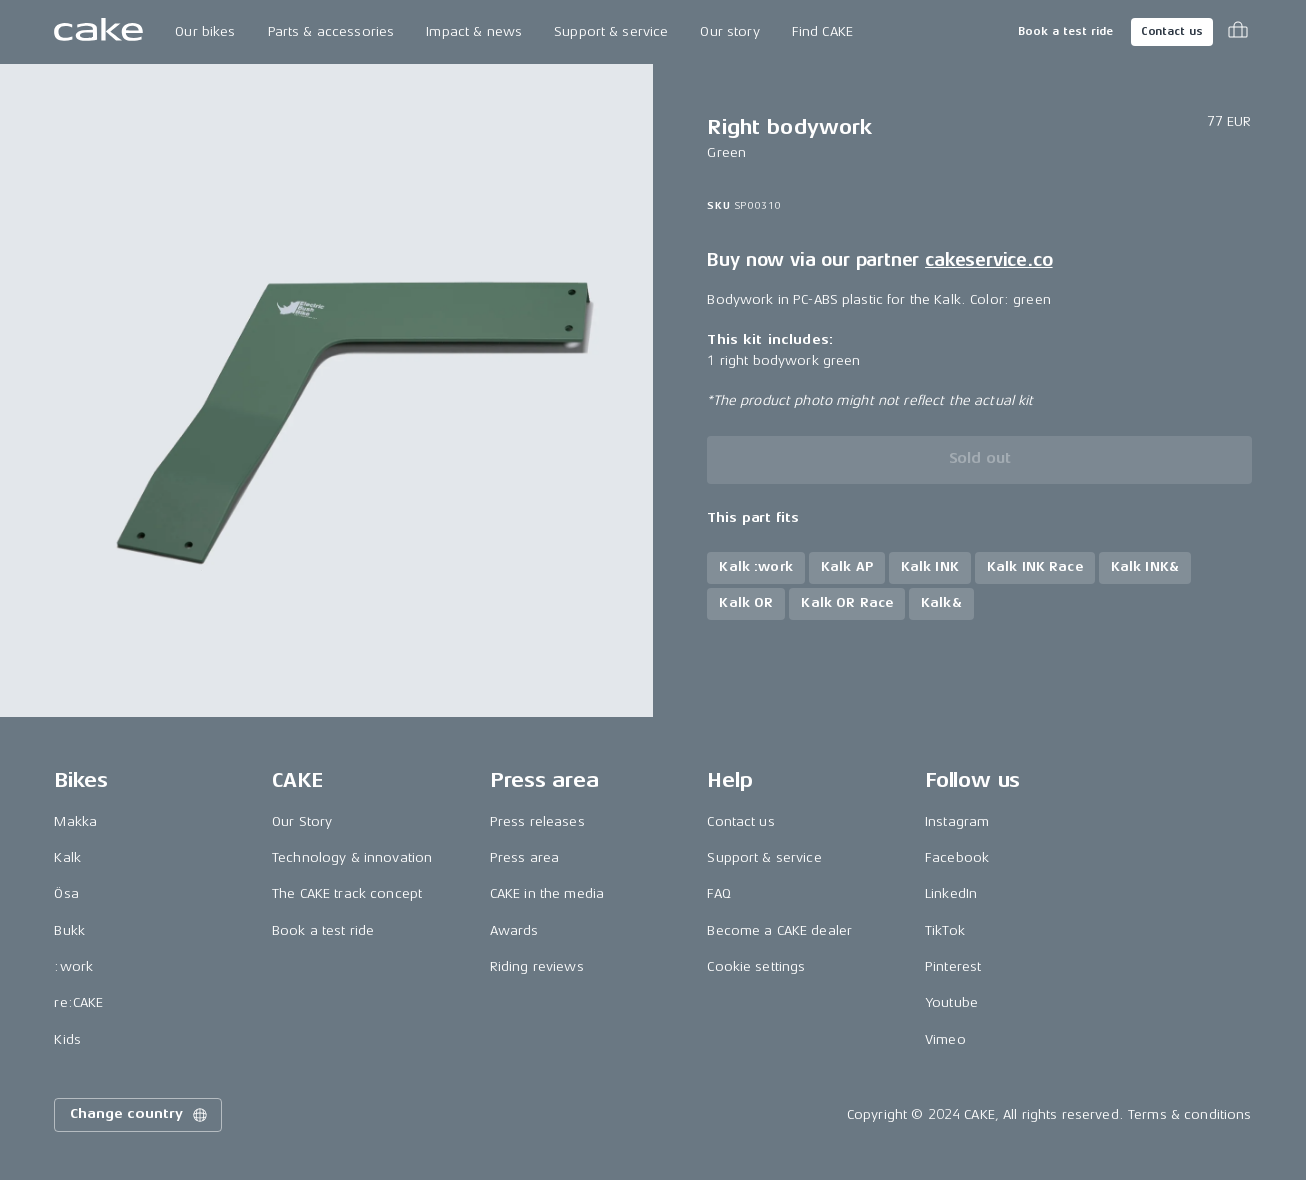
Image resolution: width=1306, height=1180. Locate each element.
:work (73, 966)
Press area (524, 857)
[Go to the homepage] (98, 32)
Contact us (1172, 31)
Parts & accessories (331, 31)
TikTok (945, 930)
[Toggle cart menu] (1238, 32)
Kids (67, 1039)
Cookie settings (756, 966)
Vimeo (945, 1039)
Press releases (537, 821)
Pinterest (953, 966)
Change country (140, 1115)
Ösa (66, 893)
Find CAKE (822, 31)
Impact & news (474, 31)
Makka (75, 821)
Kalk (67, 857)
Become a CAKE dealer (779, 930)
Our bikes (205, 31)
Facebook (957, 857)
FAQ (718, 893)
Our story (729, 31)
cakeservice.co (988, 260)
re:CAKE (78, 1002)
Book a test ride (1065, 31)
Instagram (957, 821)
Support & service (611, 31)
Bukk (69, 930)
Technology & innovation (352, 857)
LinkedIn (951, 893)
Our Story (302, 821)
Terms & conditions (1190, 1114)
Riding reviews (537, 966)
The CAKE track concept (347, 893)
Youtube (951, 1002)
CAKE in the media (547, 893)
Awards (514, 930)
